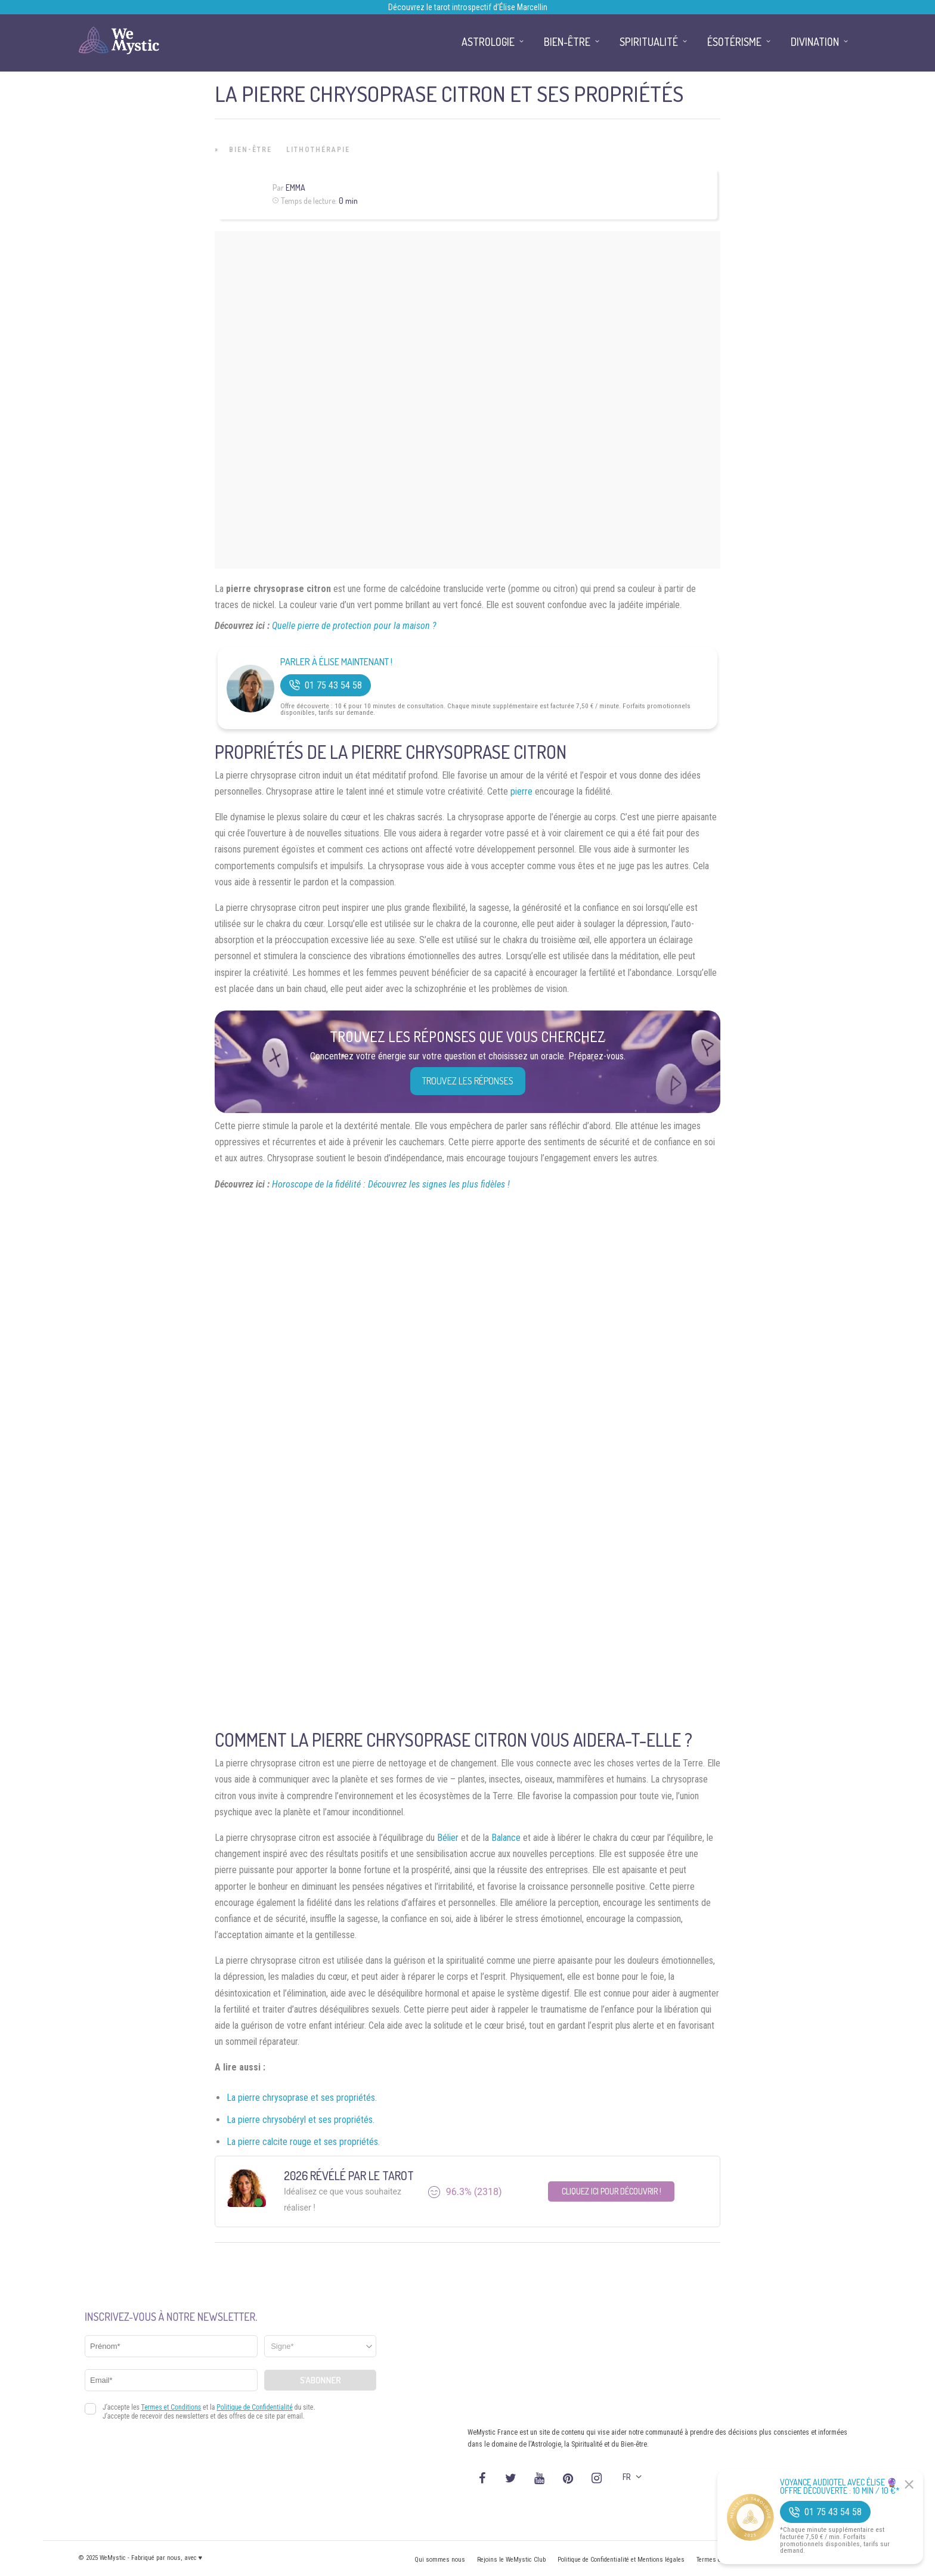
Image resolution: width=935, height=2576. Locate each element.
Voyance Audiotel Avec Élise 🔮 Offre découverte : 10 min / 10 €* (840, 2486)
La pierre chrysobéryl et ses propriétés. (300, 2119)
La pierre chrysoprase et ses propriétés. (302, 2097)
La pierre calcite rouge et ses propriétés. (303, 2141)
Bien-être (250, 149)
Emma (295, 187)
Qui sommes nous (439, 2559)
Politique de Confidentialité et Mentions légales (621, 2559)
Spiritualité (649, 41)
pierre (521, 791)
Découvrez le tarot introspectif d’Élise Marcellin (467, 7)
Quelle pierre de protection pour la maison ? (354, 625)
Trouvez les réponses (467, 1081)
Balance (506, 1837)
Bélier (448, 1837)
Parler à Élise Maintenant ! (336, 662)
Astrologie (488, 41)
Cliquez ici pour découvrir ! (611, 2191)
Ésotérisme (734, 41)
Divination (815, 41)
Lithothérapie (318, 149)
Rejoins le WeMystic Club (511, 2559)
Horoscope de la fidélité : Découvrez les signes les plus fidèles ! (391, 1184)
